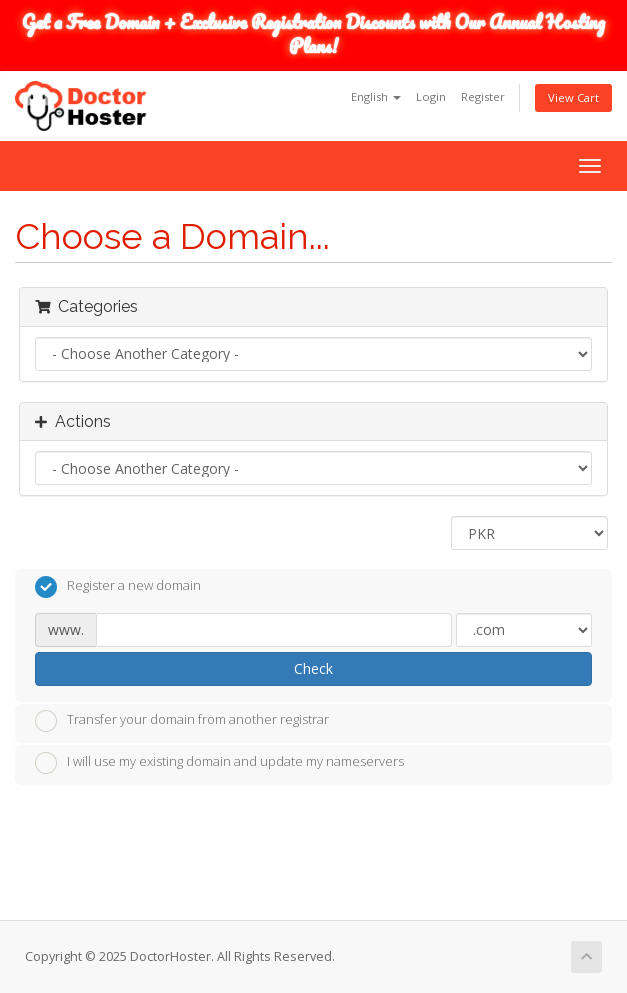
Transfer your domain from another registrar (182, 721)
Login (431, 96)
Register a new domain (118, 587)
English (376, 96)
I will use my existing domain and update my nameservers (219, 763)
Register (483, 96)
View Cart (573, 97)
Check (313, 668)
